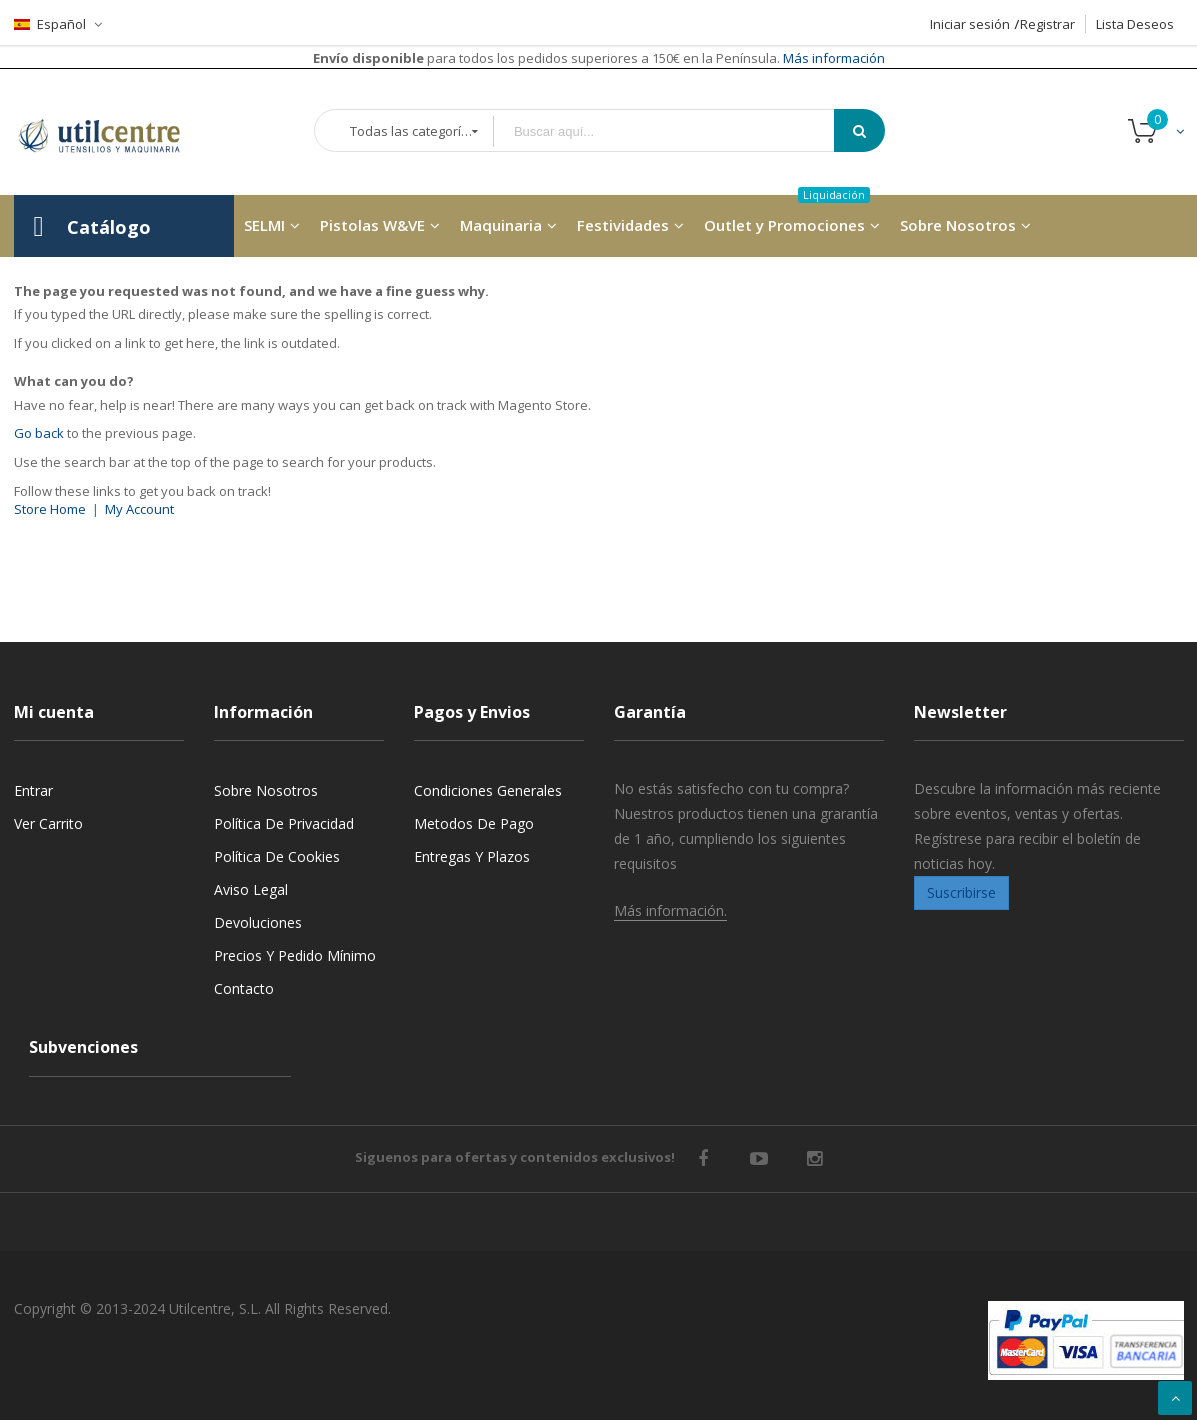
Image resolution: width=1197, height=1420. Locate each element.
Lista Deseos (1135, 24)
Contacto (244, 988)
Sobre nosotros (266, 790)
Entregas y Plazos (472, 856)
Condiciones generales (488, 790)
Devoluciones (258, 922)
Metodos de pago (474, 823)
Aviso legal (251, 889)
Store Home (50, 509)
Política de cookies (277, 856)
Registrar (1047, 24)
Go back (39, 433)
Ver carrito (48, 823)
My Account (139, 509)
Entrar (33, 790)
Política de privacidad (284, 823)
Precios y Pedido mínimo (295, 955)
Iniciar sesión (970, 24)
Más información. (670, 910)
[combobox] (678, 131)
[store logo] (114, 132)
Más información (832, 58)
